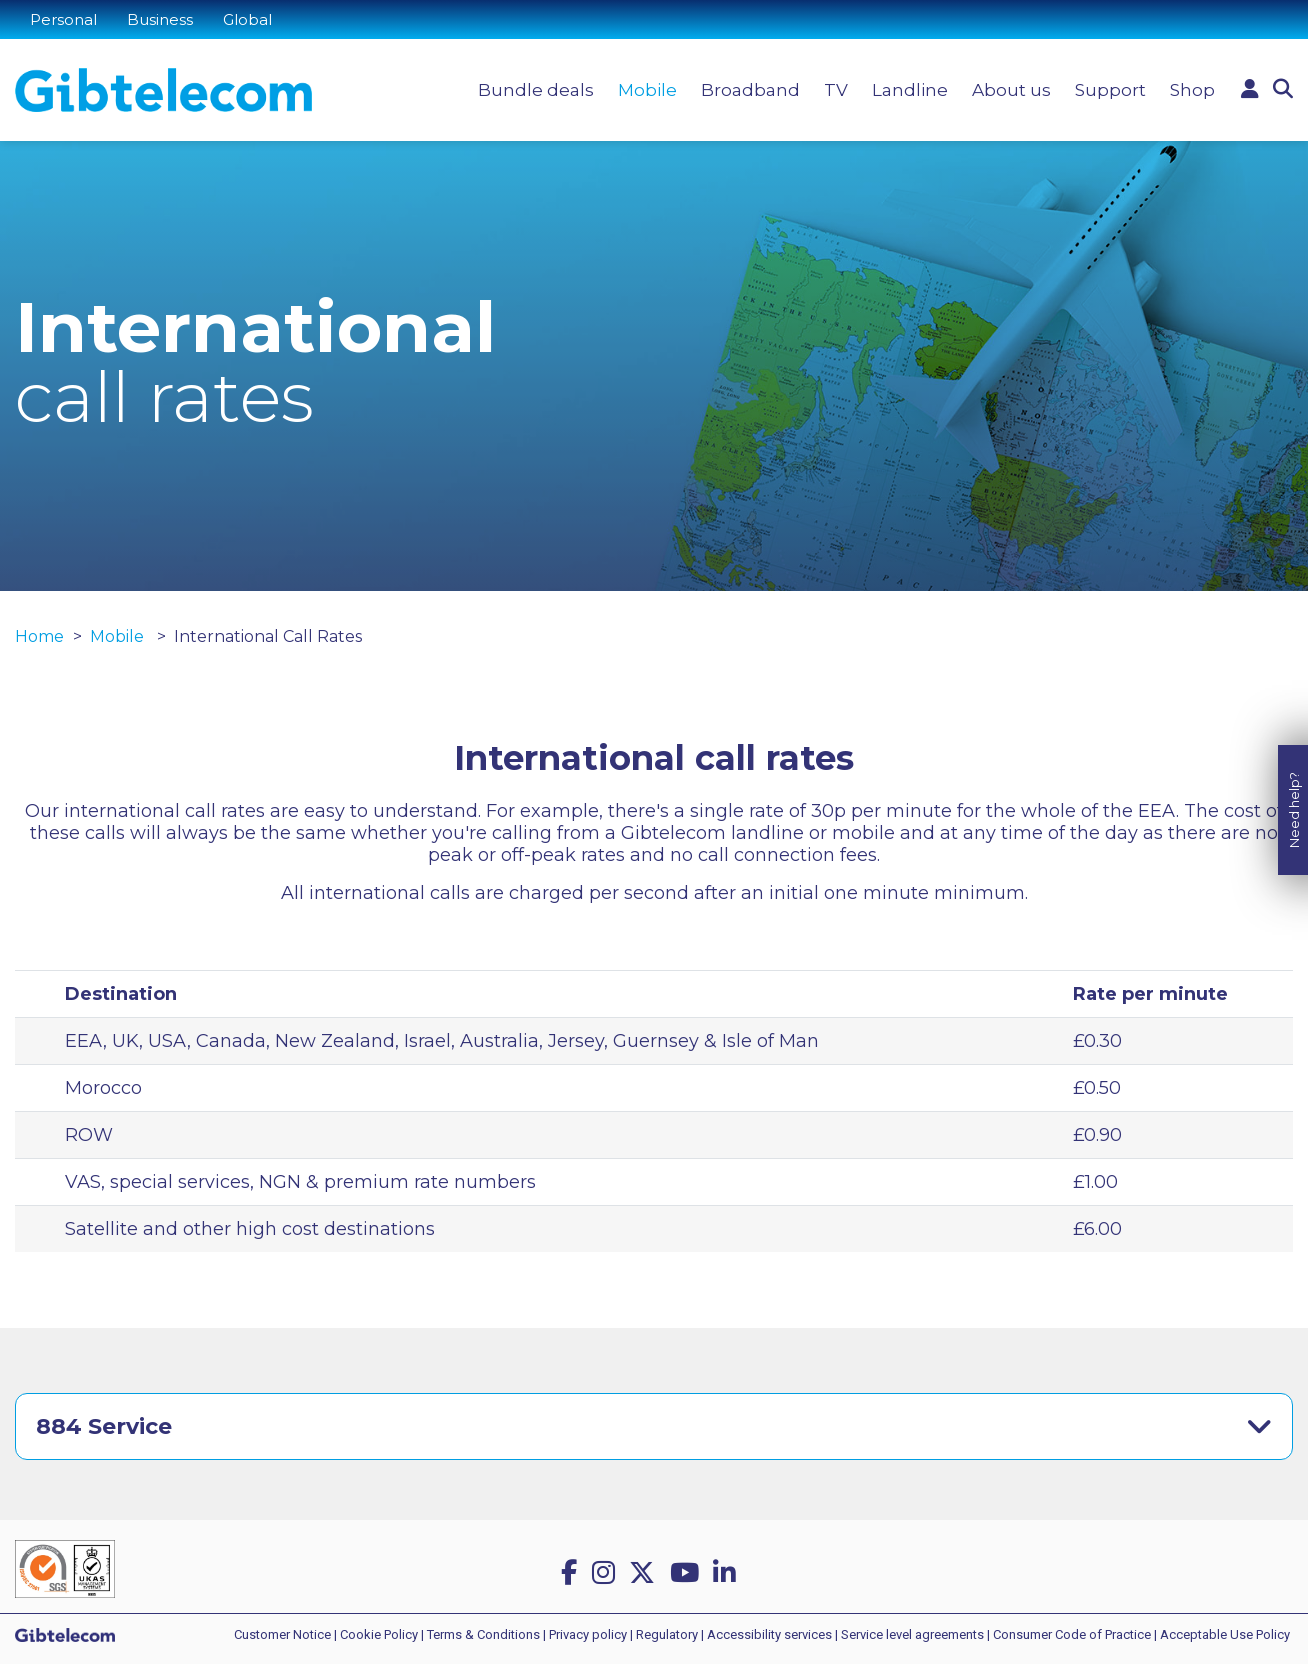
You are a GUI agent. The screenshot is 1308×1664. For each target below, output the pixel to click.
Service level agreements (912, 1634)
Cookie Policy (379, 1634)
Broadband (750, 90)
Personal (63, 19)
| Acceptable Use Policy (1222, 1634)
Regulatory (667, 1634)
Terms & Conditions (483, 1634)
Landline (910, 90)
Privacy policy (588, 1634)
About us (1011, 90)
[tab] (654, 1426)
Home (39, 636)
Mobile (647, 90)
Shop (1192, 90)
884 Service (104, 1426)
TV (836, 90)
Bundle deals (536, 90)
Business (160, 19)
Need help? (1294, 790)
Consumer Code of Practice (1072, 1634)
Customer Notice (282, 1634)
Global (247, 19)
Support (1110, 90)
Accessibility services (769, 1634)
